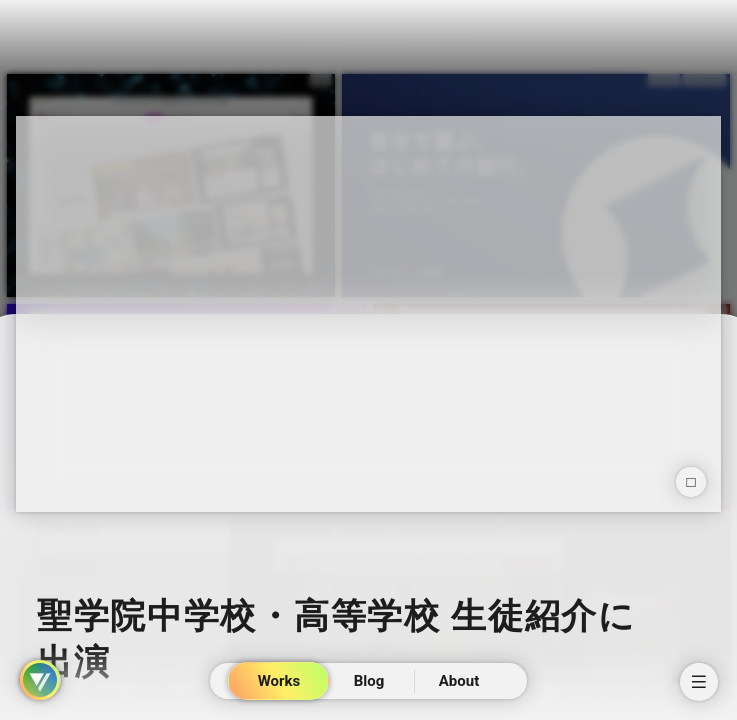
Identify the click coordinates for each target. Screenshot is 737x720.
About (458, 681)
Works (278, 681)
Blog (368, 681)
